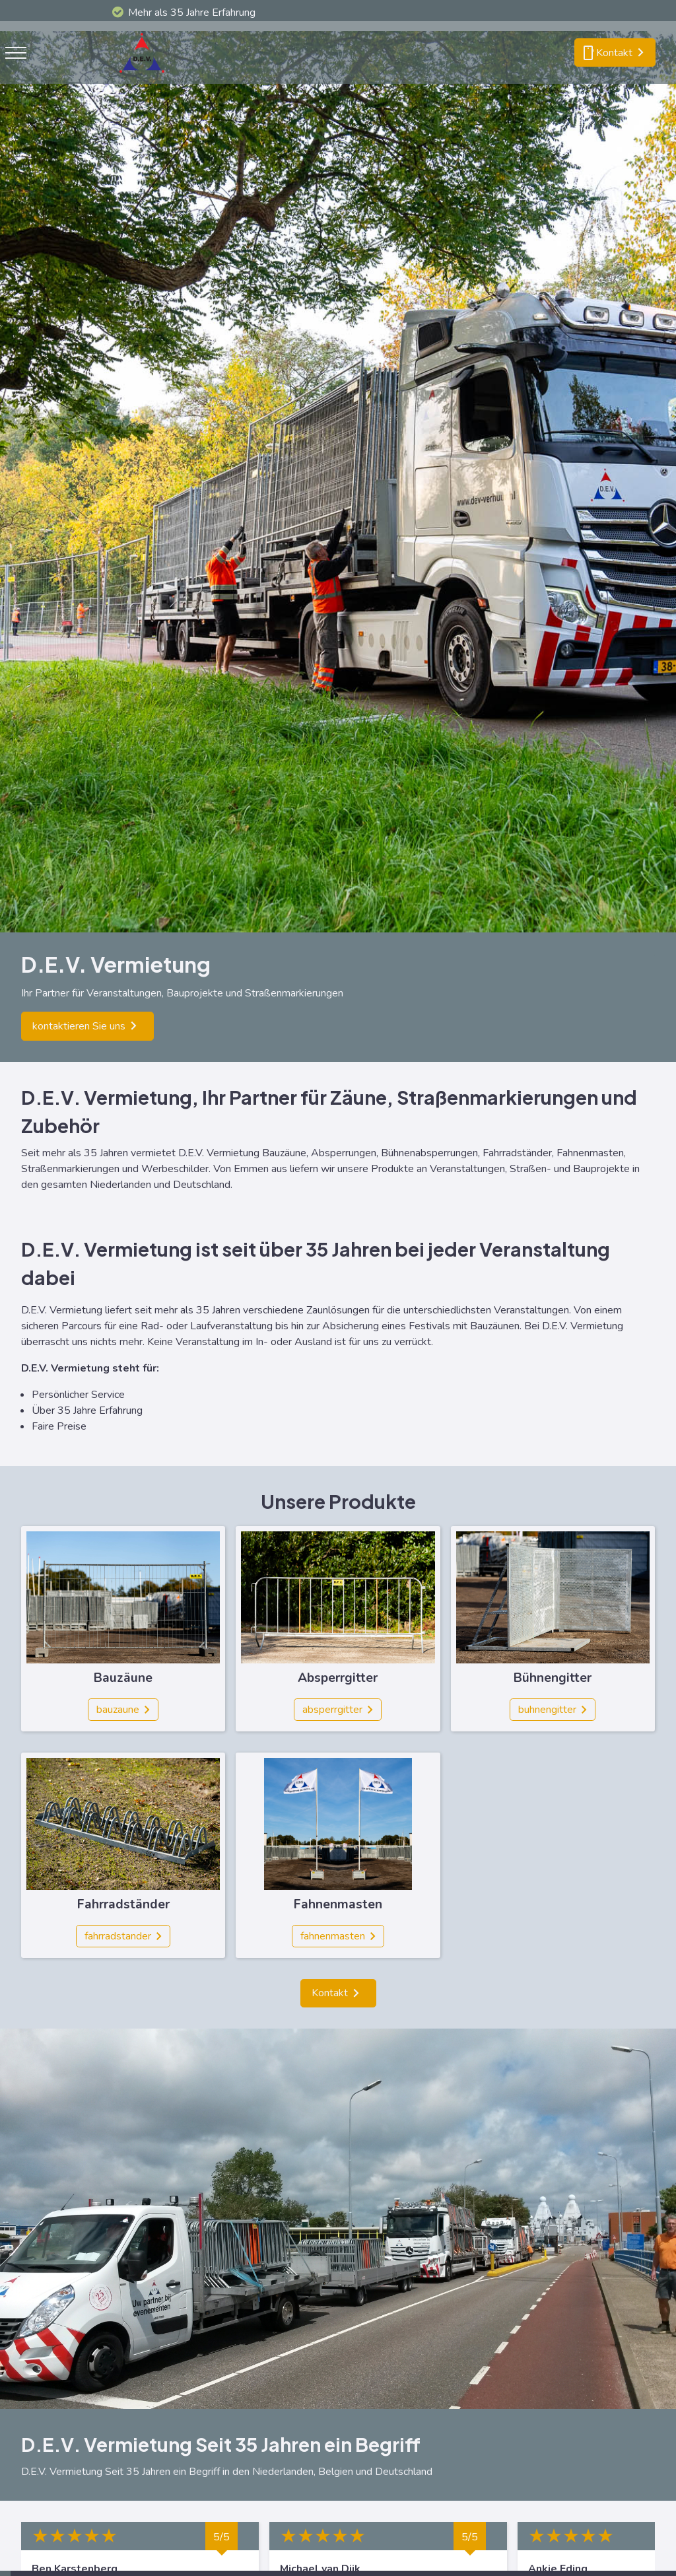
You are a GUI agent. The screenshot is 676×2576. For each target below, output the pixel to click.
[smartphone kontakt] (615, 52)
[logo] (145, 76)
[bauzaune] (123, 1709)
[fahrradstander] (123, 1936)
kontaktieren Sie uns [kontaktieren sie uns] (78, 1026)
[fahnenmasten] (338, 1936)
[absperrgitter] (338, 1709)
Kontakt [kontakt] (330, 1993)
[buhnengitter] (552, 1709)
